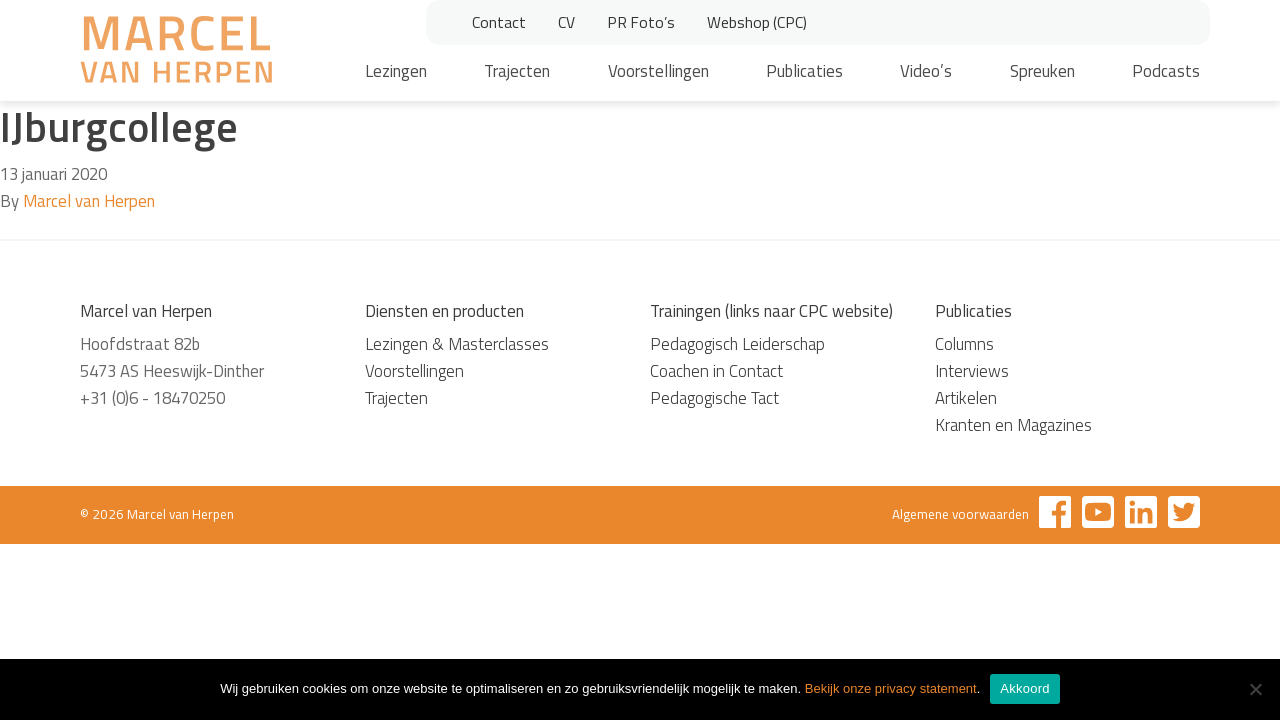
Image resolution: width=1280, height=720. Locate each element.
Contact (499, 22)
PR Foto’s (641, 22)
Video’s (926, 71)
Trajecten (517, 71)
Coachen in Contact (716, 371)
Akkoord (1024, 688)
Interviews (972, 371)
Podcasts (1166, 71)
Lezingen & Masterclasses (457, 344)
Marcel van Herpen (89, 201)
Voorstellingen (658, 71)
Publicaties (804, 71)
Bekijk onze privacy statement (891, 688)
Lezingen (396, 71)
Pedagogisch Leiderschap (737, 344)
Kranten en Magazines (1013, 425)
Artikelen (966, 398)
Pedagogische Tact (714, 398)
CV (566, 22)
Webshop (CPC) (757, 22)
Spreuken (1042, 71)
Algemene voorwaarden (960, 514)
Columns (964, 344)
